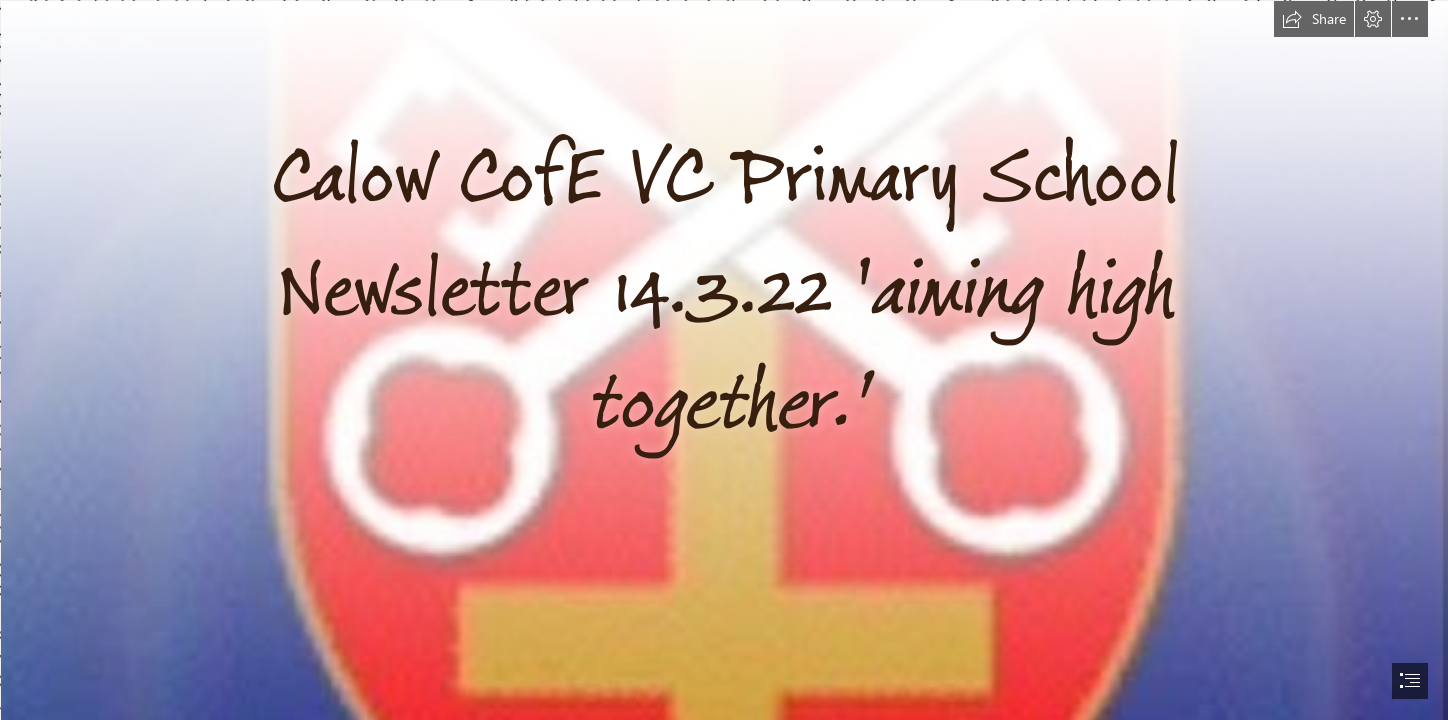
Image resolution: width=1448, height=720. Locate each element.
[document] (724, 360)
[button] (1314, 19)
